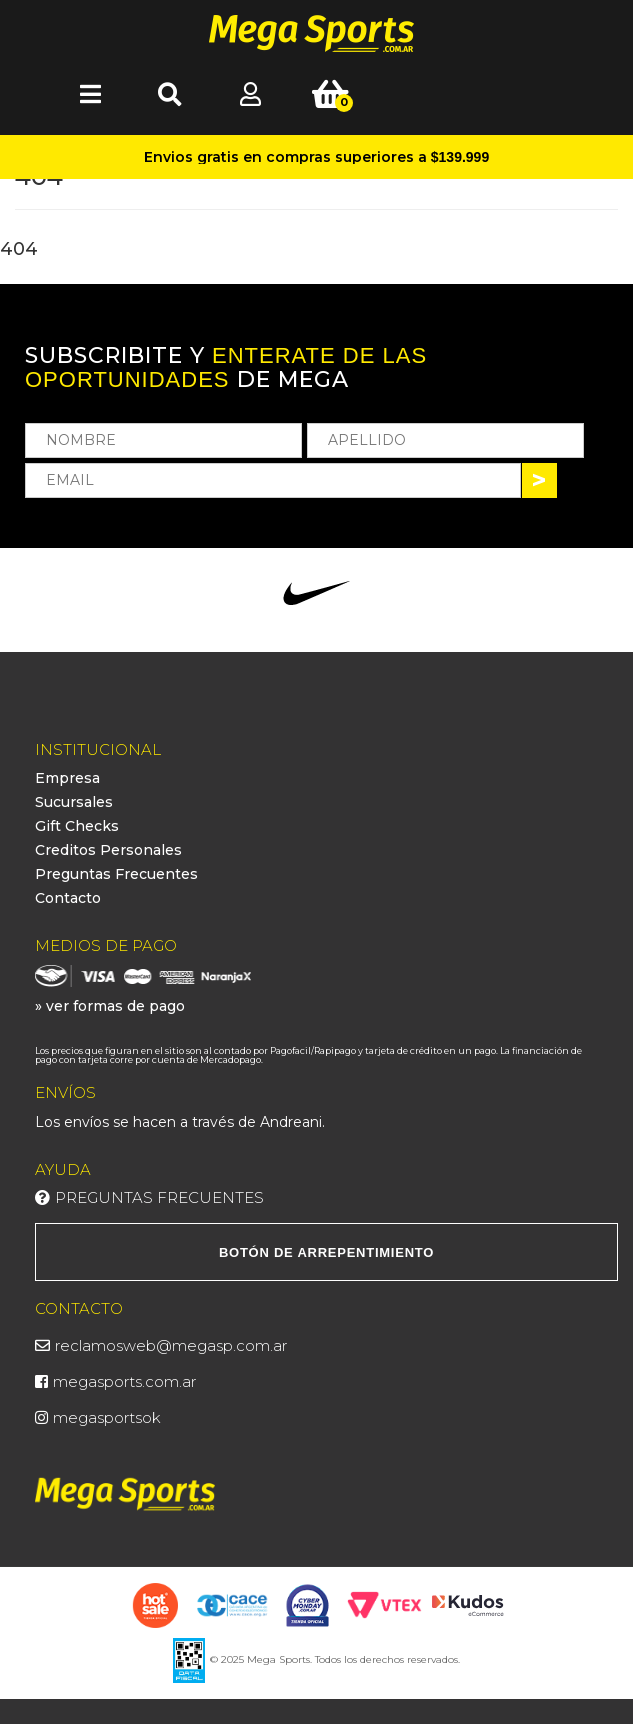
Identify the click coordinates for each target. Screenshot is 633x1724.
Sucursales (74, 802)
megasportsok (107, 1417)
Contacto (68, 898)
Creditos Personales (108, 850)
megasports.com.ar (124, 1381)
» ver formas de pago (110, 1006)
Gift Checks (77, 826)
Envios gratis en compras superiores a (316, 157)
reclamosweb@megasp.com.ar (171, 1345)
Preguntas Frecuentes (116, 874)
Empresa (67, 778)
